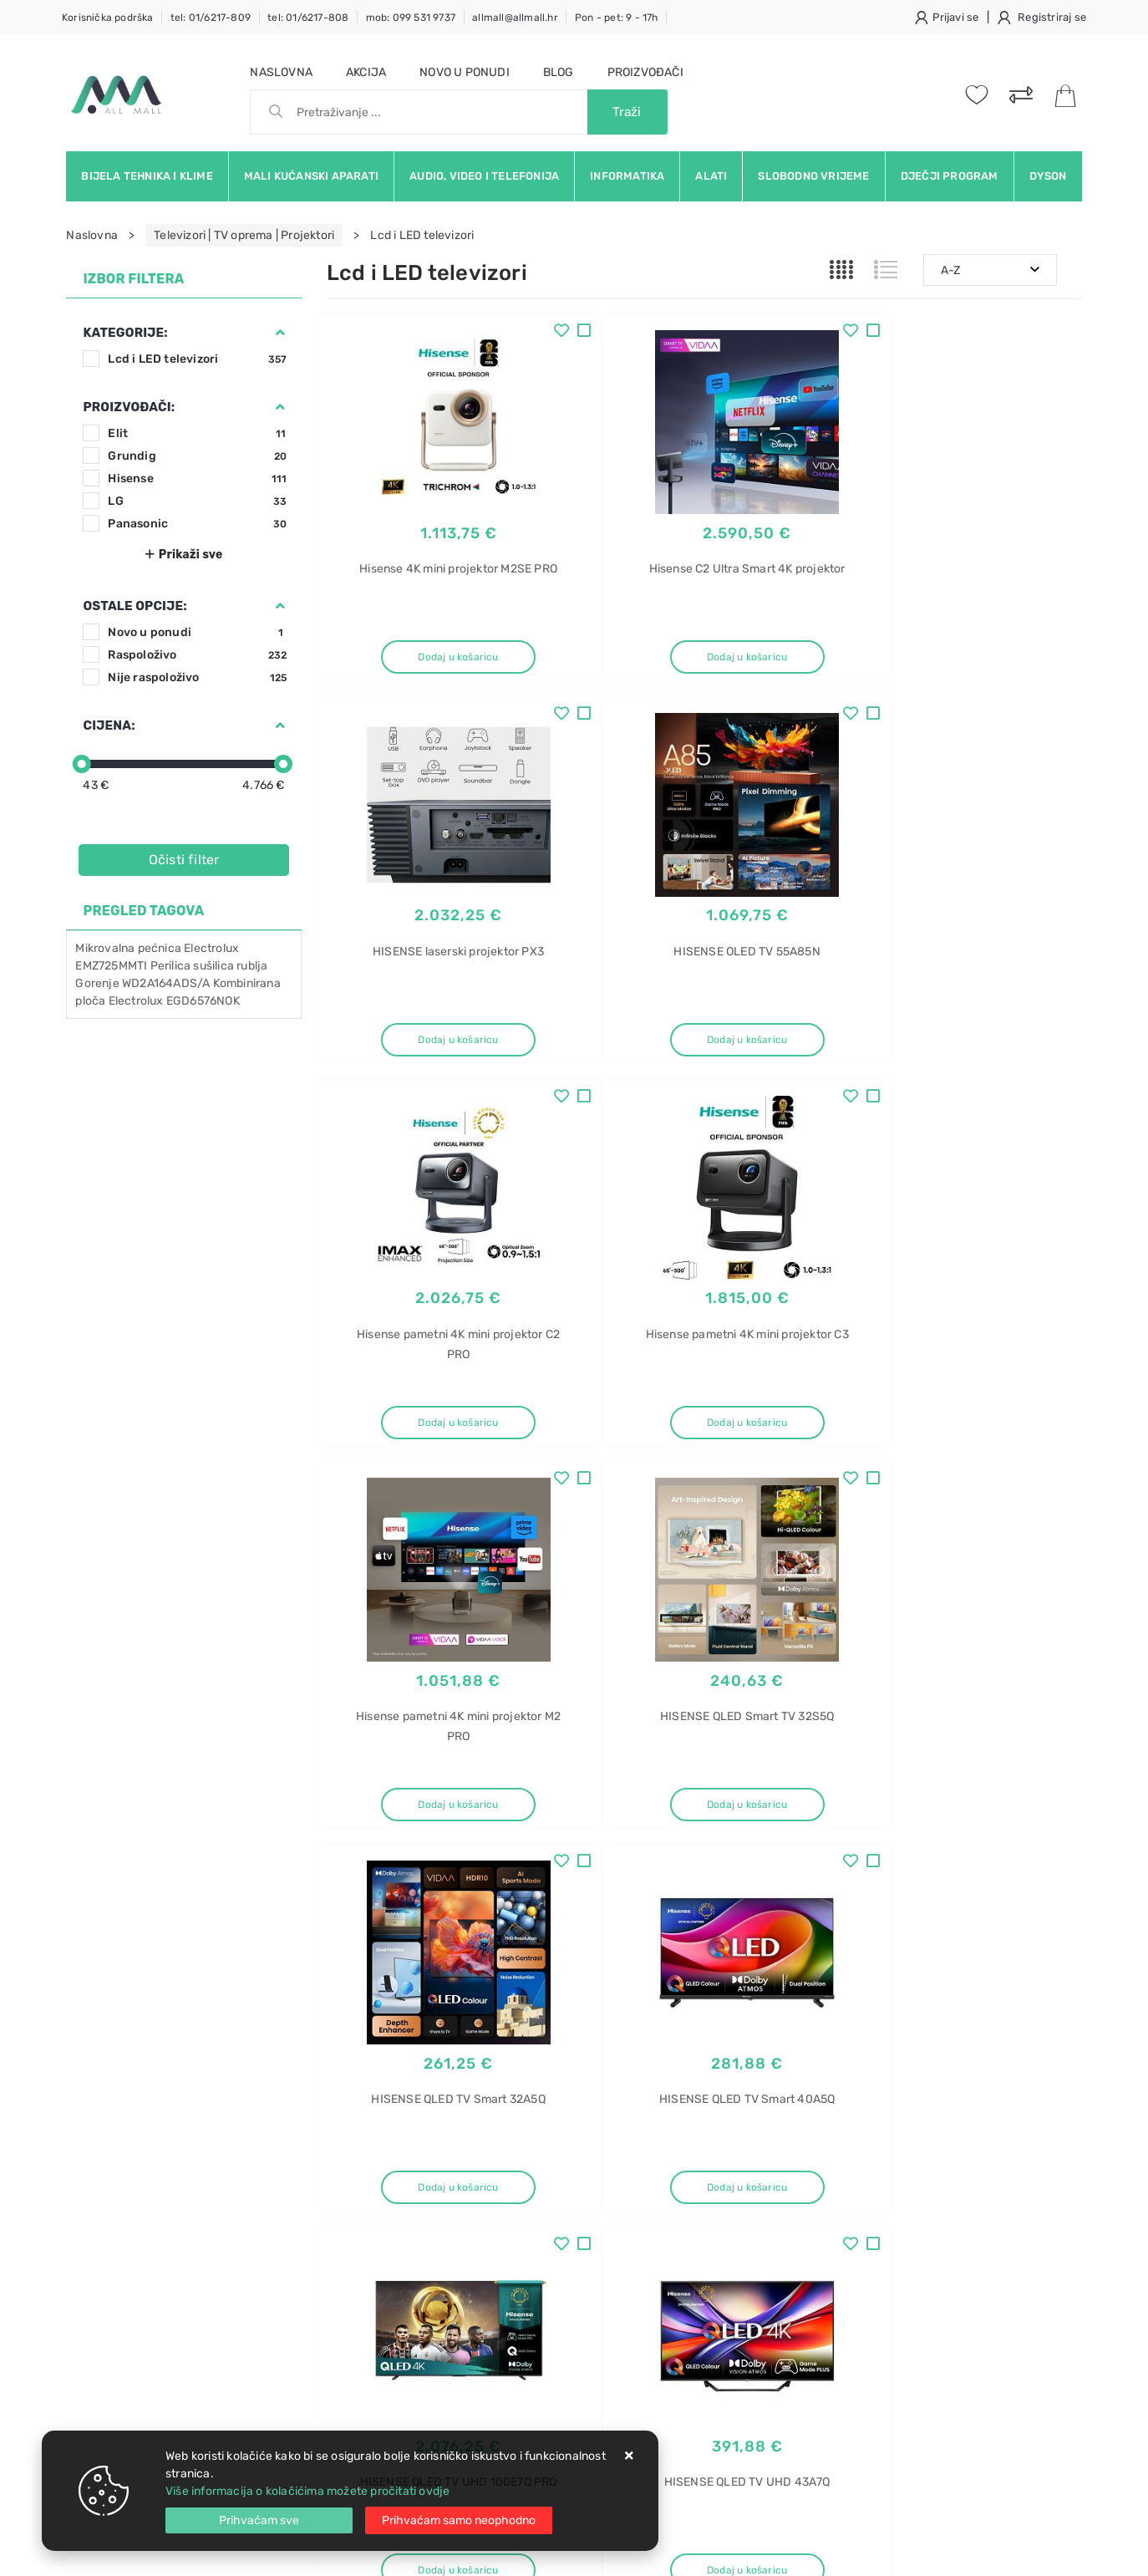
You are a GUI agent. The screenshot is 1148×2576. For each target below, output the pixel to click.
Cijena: (109, 725)
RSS (870, 2048)
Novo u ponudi (464, 72)
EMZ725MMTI (111, 966)
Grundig (197, 456)
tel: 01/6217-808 (307, 17)
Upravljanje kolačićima (389, 2336)
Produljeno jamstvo (540, 2210)
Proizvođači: (129, 407)
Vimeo (1002, 2010)
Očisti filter (184, 860)
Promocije (515, 2260)
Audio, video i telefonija (484, 176)
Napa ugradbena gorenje (915, 2362)
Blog (558, 72)
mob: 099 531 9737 (410, 17)
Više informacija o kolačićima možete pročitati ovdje (307, 2491)
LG (197, 501)
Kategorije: (125, 332)
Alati (711, 176)
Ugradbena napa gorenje (915, 2303)
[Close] (259, 2520)
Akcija (366, 72)
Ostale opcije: (134, 605)
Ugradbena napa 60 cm (911, 2391)
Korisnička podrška (108, 17)
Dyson (1048, 176)
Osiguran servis (368, 2311)
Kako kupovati (365, 2210)
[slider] (82, 764)
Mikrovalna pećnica (128, 948)
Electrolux (211, 948)
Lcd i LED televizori (197, 359)
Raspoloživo (197, 655)
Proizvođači (645, 72)
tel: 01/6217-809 (210, 17)
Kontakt (347, 2185)
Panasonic (197, 524)
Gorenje (97, 983)
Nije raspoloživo (197, 677)
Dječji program (949, 176)
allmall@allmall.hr (515, 17)
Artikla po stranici (927, 1886)
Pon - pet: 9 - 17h (616, 17)
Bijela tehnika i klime (146, 176)
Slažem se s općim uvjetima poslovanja (220, 2075)
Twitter (831, 2010)
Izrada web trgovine (1033, 2552)
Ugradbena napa (892, 2274)
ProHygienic (880, 2244)
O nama (507, 2160)
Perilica (170, 966)
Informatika (627, 176)
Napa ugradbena (892, 2332)
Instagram (918, 2010)
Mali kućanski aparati (311, 176)
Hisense (197, 478)
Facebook (746, 2010)
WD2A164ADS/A (166, 983)
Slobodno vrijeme (813, 176)
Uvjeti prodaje (365, 2160)
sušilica (213, 966)
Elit (197, 433)
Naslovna (281, 72)
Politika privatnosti (537, 2185)
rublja (251, 966)
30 (743, 1887)
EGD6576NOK (203, 1001)
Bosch (864, 2186)
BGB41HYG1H (884, 2215)
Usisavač (872, 2157)
